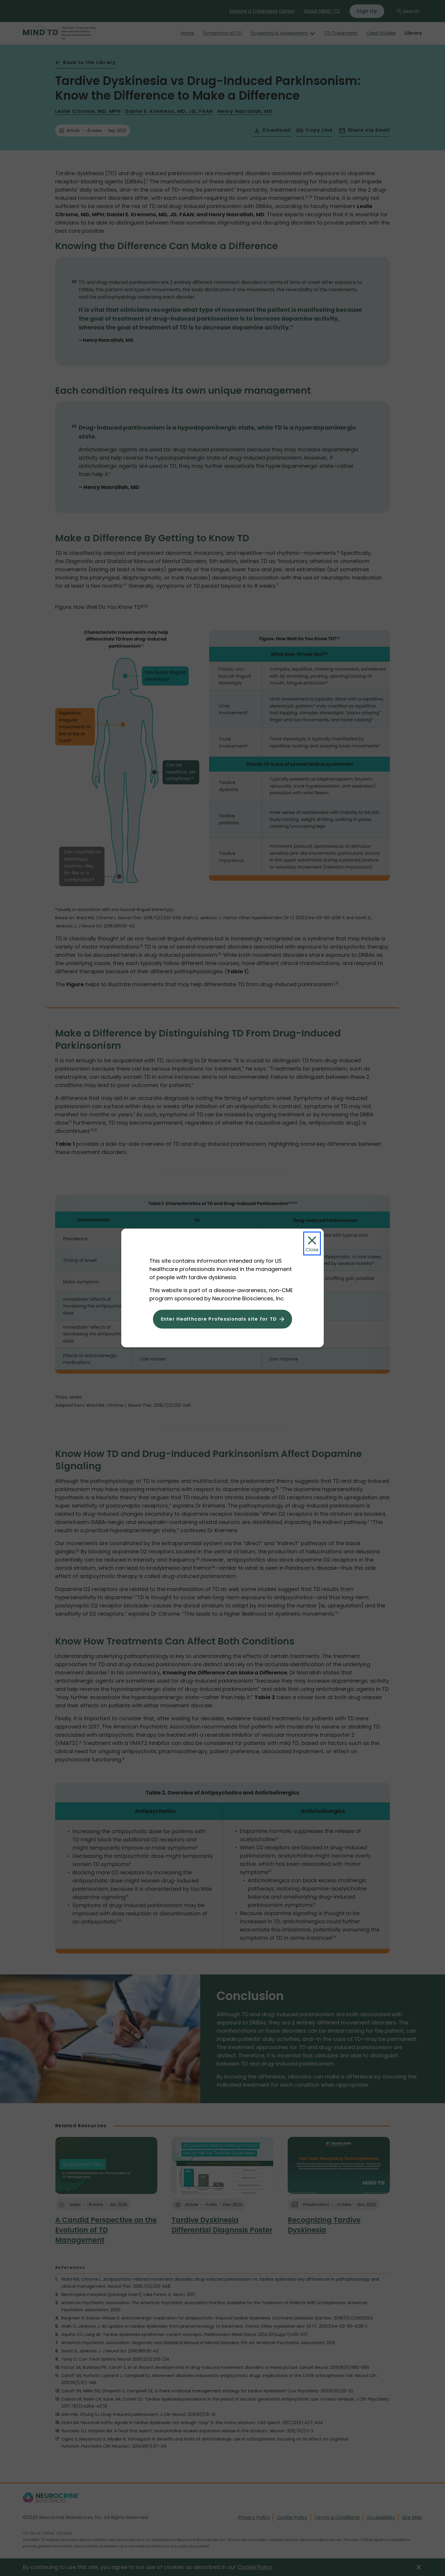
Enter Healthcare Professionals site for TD (219, 1319)
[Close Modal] (312, 1243)
